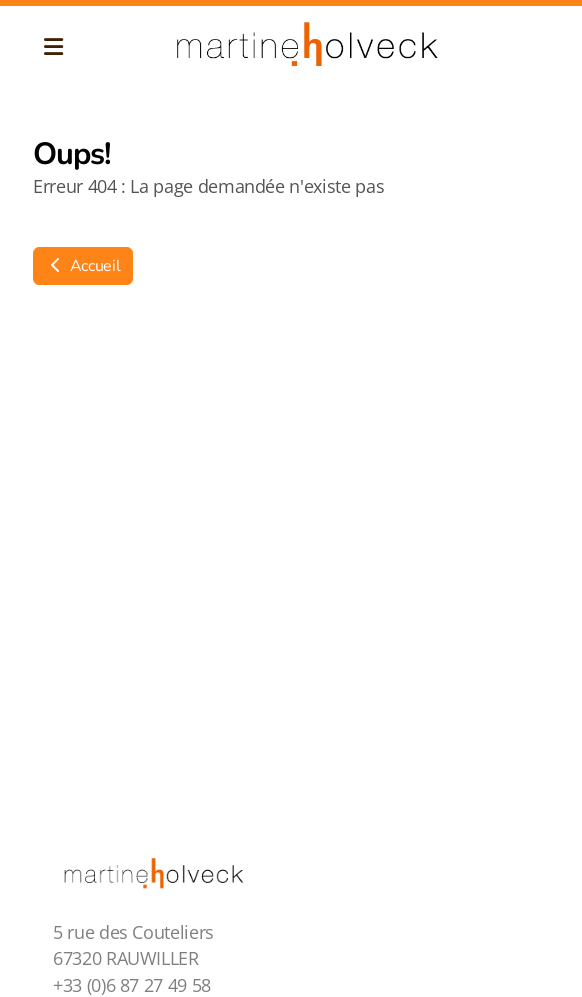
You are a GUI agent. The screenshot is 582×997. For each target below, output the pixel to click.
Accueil (83, 266)
